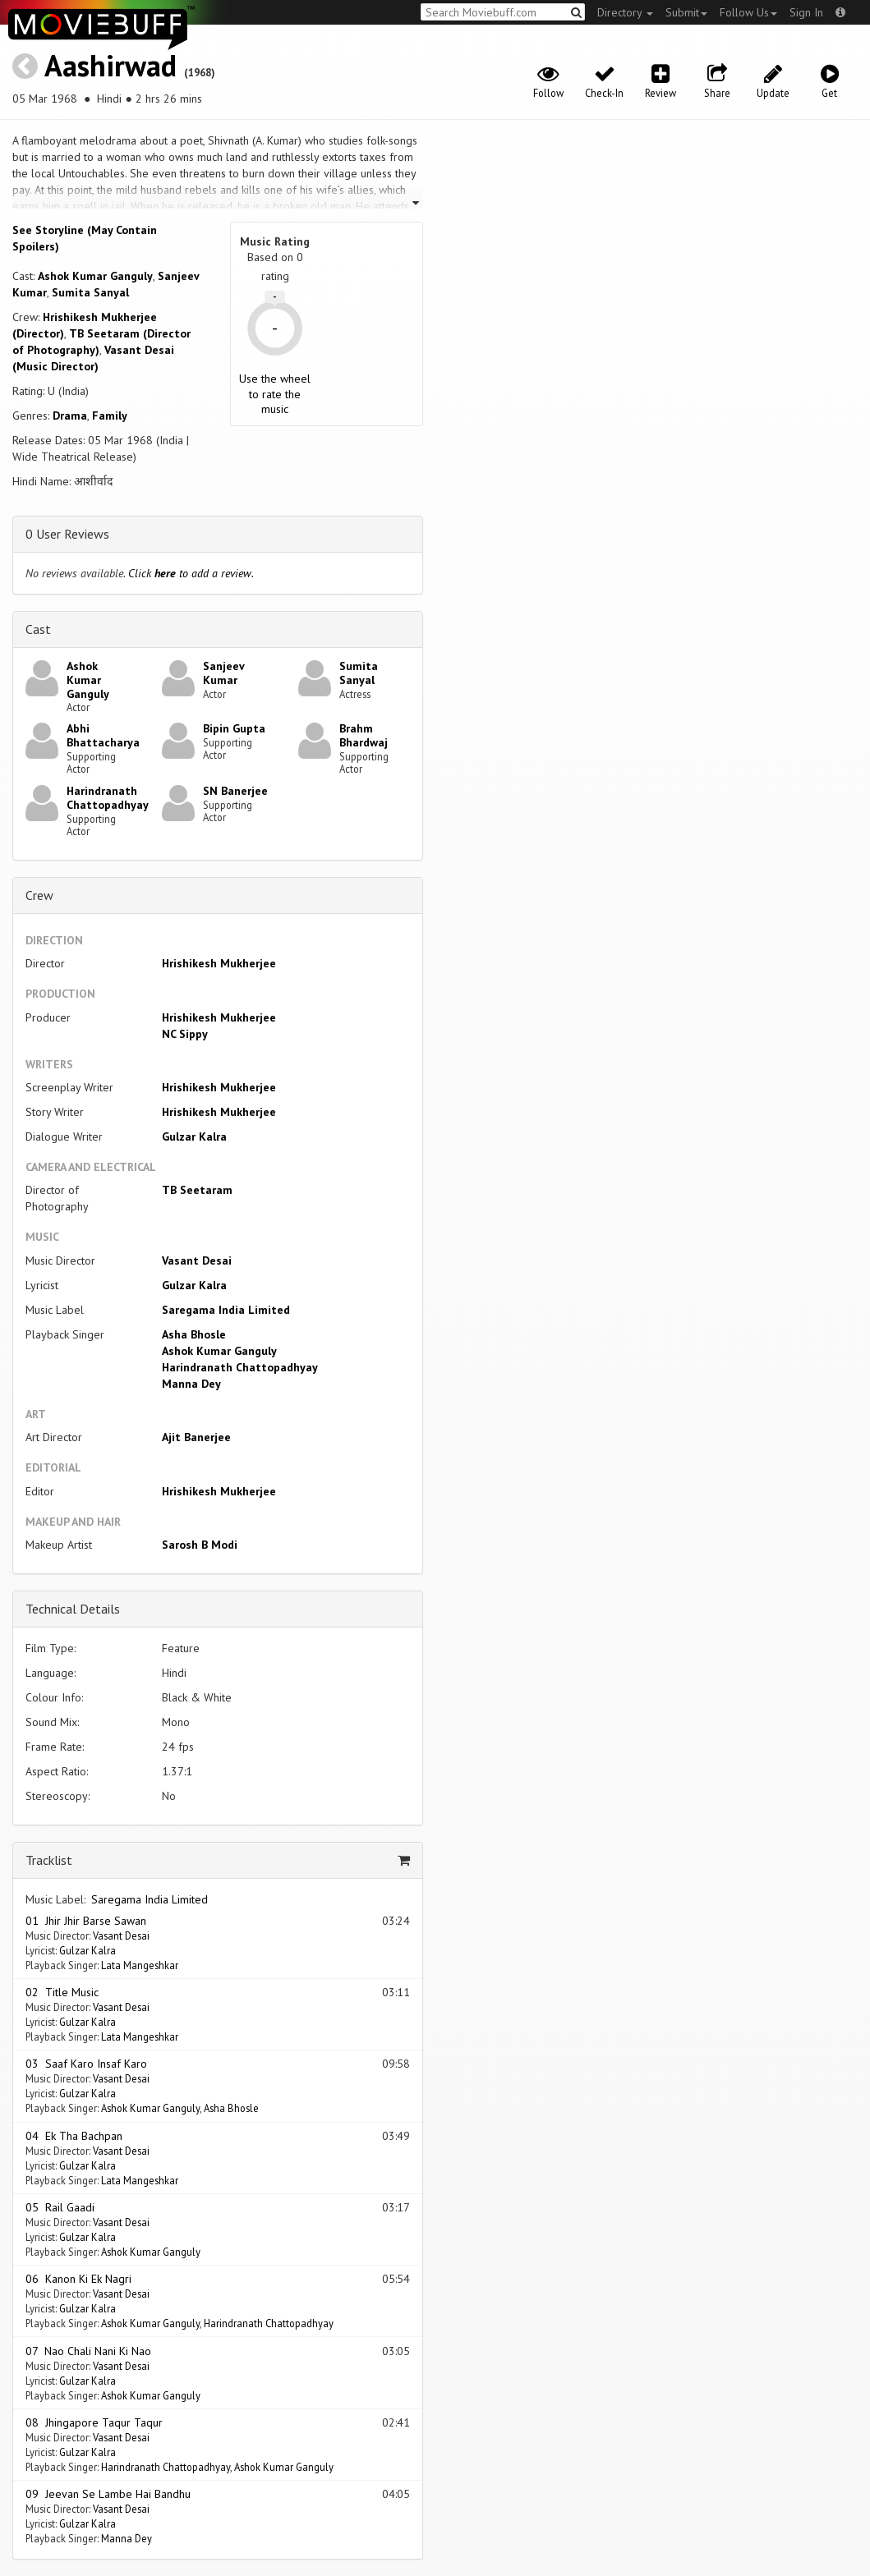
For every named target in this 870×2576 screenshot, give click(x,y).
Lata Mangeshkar (139, 1965)
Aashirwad (110, 65)
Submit (686, 12)
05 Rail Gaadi (59, 2207)
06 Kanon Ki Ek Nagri (78, 2278)
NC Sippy (185, 1033)
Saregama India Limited (226, 1309)
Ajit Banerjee (196, 1437)
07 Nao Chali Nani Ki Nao (88, 2351)
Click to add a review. (191, 573)
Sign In (806, 12)
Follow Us (748, 12)
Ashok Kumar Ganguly (95, 276)
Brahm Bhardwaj (363, 735)
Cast (38, 629)
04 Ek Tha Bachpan (73, 2135)
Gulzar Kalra (194, 1136)
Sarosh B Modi (199, 1544)
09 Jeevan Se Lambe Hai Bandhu (108, 2493)
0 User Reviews (67, 534)
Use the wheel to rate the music (275, 393)
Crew (39, 895)
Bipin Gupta (234, 728)
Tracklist (48, 1860)
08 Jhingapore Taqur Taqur (94, 2422)
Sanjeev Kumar (223, 673)
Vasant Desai (197, 1260)
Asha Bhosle (194, 1334)
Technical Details (72, 1608)
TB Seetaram (197, 1189)
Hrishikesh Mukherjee (219, 963)
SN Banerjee (235, 790)
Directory (625, 12)
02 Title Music (62, 1992)
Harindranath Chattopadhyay (108, 797)
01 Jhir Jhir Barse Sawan (85, 1920)
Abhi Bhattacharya (103, 735)
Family (109, 415)
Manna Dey (191, 1383)
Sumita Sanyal (90, 292)
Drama (70, 415)
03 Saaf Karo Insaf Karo (86, 2063)
